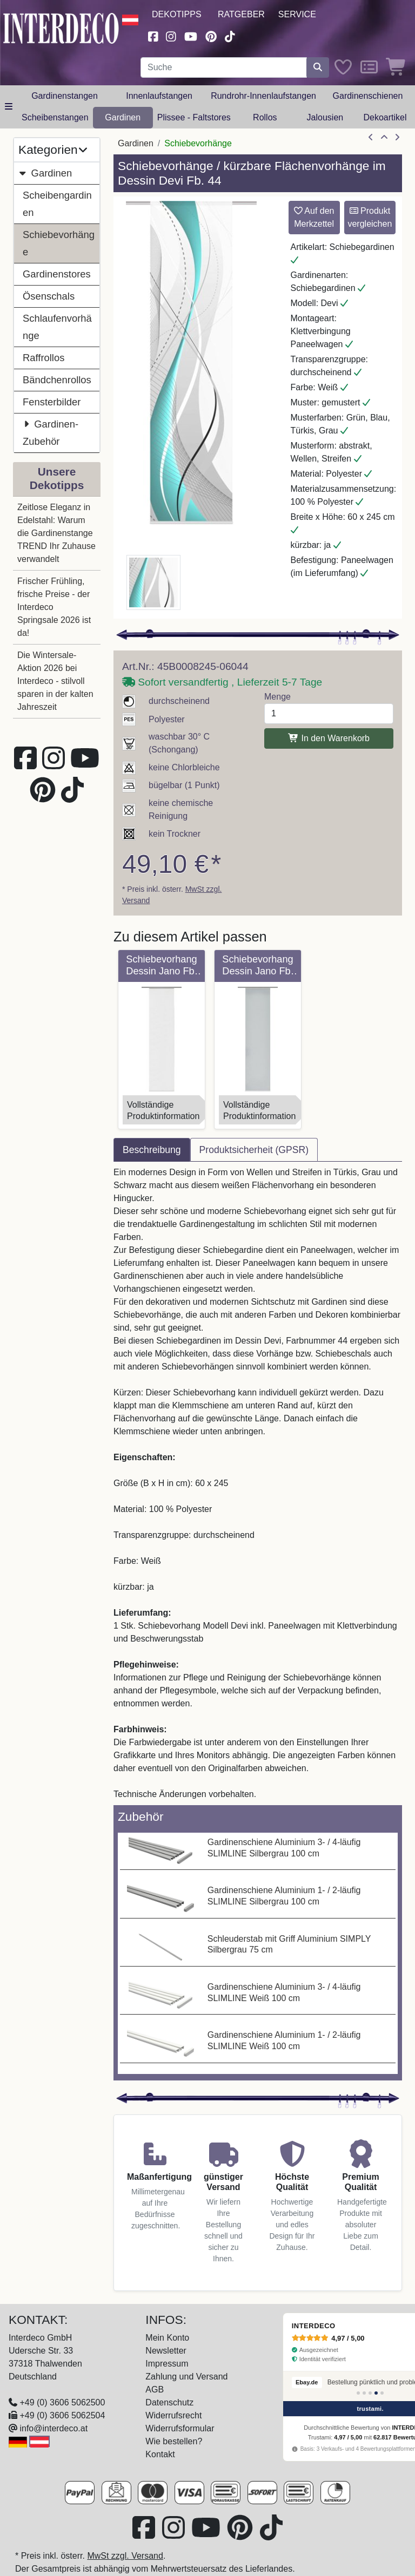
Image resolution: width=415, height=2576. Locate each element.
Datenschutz (169, 2402)
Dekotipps (177, 14)
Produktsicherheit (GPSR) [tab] (254, 1149)
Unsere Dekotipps (57, 478)
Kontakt (160, 2454)
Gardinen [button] (122, 117)
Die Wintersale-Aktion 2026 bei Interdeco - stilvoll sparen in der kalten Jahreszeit (55, 680)
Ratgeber (241, 14)
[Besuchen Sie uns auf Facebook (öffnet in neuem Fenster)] (153, 35)
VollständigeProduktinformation (163, 1110)
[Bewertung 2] (364, 2393)
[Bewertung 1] (358, 2393)
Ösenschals (49, 296)
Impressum (166, 2363)
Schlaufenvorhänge (57, 327)
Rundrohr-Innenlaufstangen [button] (263, 95)
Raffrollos (43, 357)
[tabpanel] (257, 1483)
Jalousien (325, 117)
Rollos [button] (265, 117)
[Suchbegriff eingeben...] (223, 67)
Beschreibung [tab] (152, 1149)
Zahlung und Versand (186, 2376)
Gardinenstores (57, 274)
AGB (154, 2389)
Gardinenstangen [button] (64, 95)
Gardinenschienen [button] (368, 95)
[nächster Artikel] (397, 137)
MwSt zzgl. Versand (125, 2555)
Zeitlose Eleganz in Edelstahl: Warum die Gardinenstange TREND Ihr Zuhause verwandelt (56, 533)
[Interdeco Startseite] (61, 27)
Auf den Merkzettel (314, 217)
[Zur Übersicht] (384, 137)
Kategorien (52, 150)
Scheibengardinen (57, 203)
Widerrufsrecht (173, 2415)
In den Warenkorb (329, 738)
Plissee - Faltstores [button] (194, 117)
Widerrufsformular (179, 2428)
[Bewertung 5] (382, 2393)
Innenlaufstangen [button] (159, 95)
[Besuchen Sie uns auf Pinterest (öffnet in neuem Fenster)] (211, 35)
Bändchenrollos (57, 379)
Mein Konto (167, 2337)
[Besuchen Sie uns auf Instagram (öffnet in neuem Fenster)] (171, 35)
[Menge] (328, 713)
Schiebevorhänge (59, 243)
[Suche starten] (317, 67)
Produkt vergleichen (369, 217)
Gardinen (45, 173)
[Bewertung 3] (370, 2393)
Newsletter (165, 2350)
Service (297, 14)
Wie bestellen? (173, 2441)
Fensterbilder (52, 402)
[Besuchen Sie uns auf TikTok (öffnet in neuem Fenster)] (230, 35)
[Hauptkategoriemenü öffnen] (8, 107)
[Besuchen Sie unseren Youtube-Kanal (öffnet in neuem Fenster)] (190, 35)
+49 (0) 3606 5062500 (62, 2402)
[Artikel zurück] (371, 137)
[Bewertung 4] (376, 2393)
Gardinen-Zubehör (50, 431)
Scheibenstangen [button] (55, 117)
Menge (277, 696)
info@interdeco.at (53, 2428)
